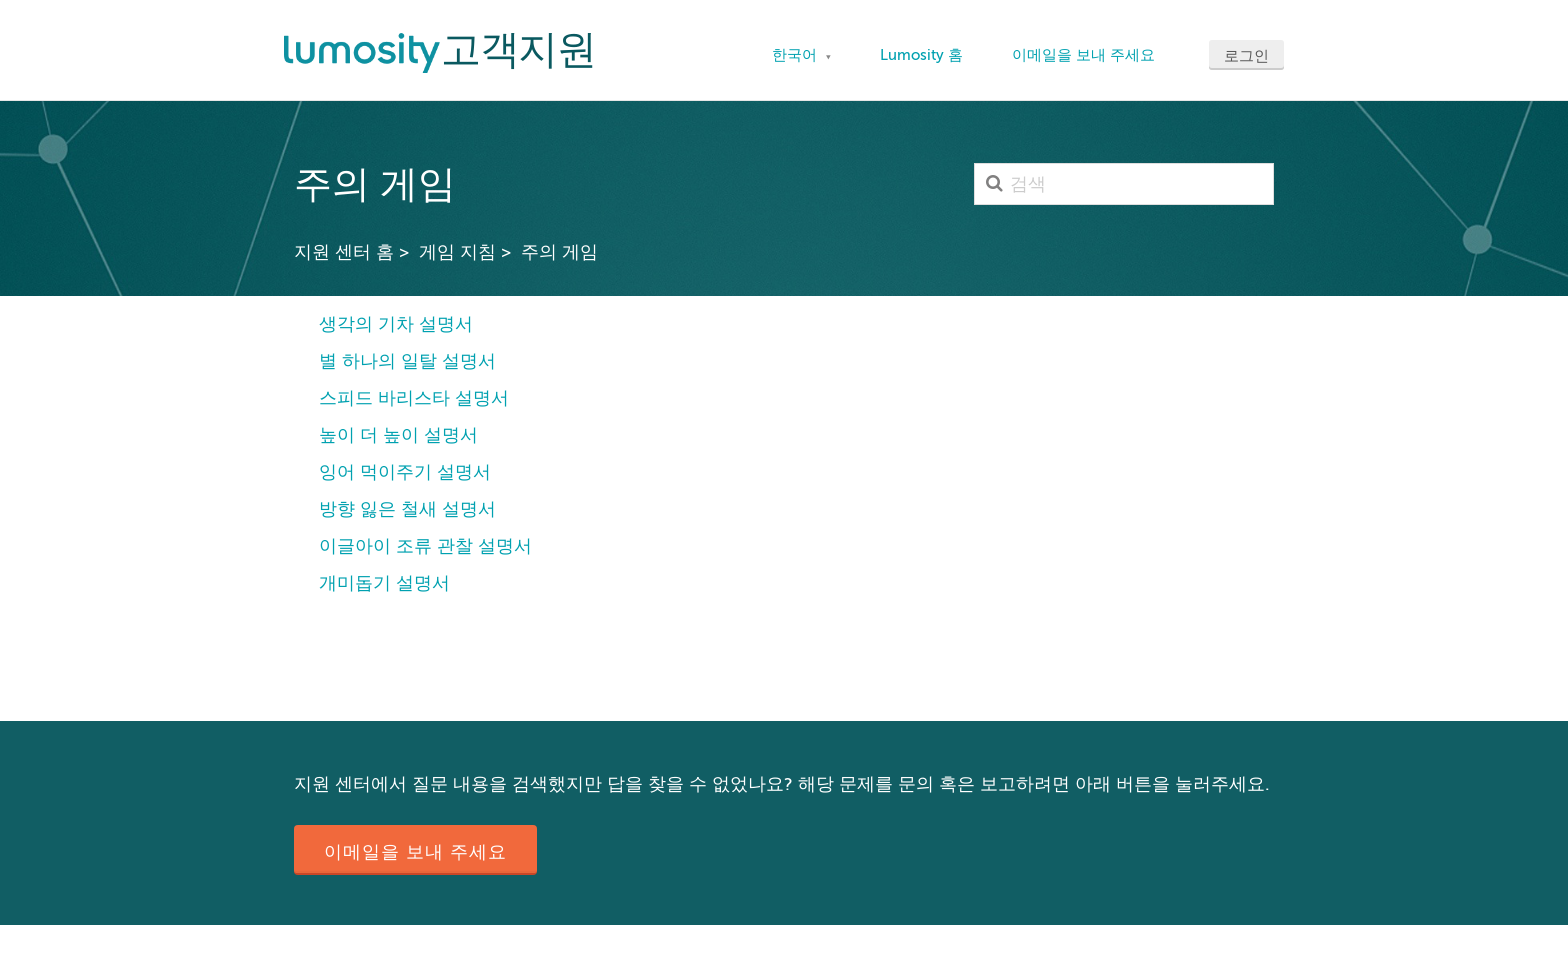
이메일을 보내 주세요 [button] (415, 852)
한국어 (796, 55)
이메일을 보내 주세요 (1083, 55)
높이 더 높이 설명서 (398, 435)
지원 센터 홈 (344, 252)
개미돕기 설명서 (384, 583)
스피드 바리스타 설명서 (414, 398)
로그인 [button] (1246, 56)
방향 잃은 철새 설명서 (407, 509)
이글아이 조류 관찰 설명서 (425, 546)
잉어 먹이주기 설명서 (405, 472)
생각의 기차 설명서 (396, 324)
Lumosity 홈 (921, 55)
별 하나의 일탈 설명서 (407, 361)
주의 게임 (559, 252)
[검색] (1124, 184)
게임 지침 (457, 252)
